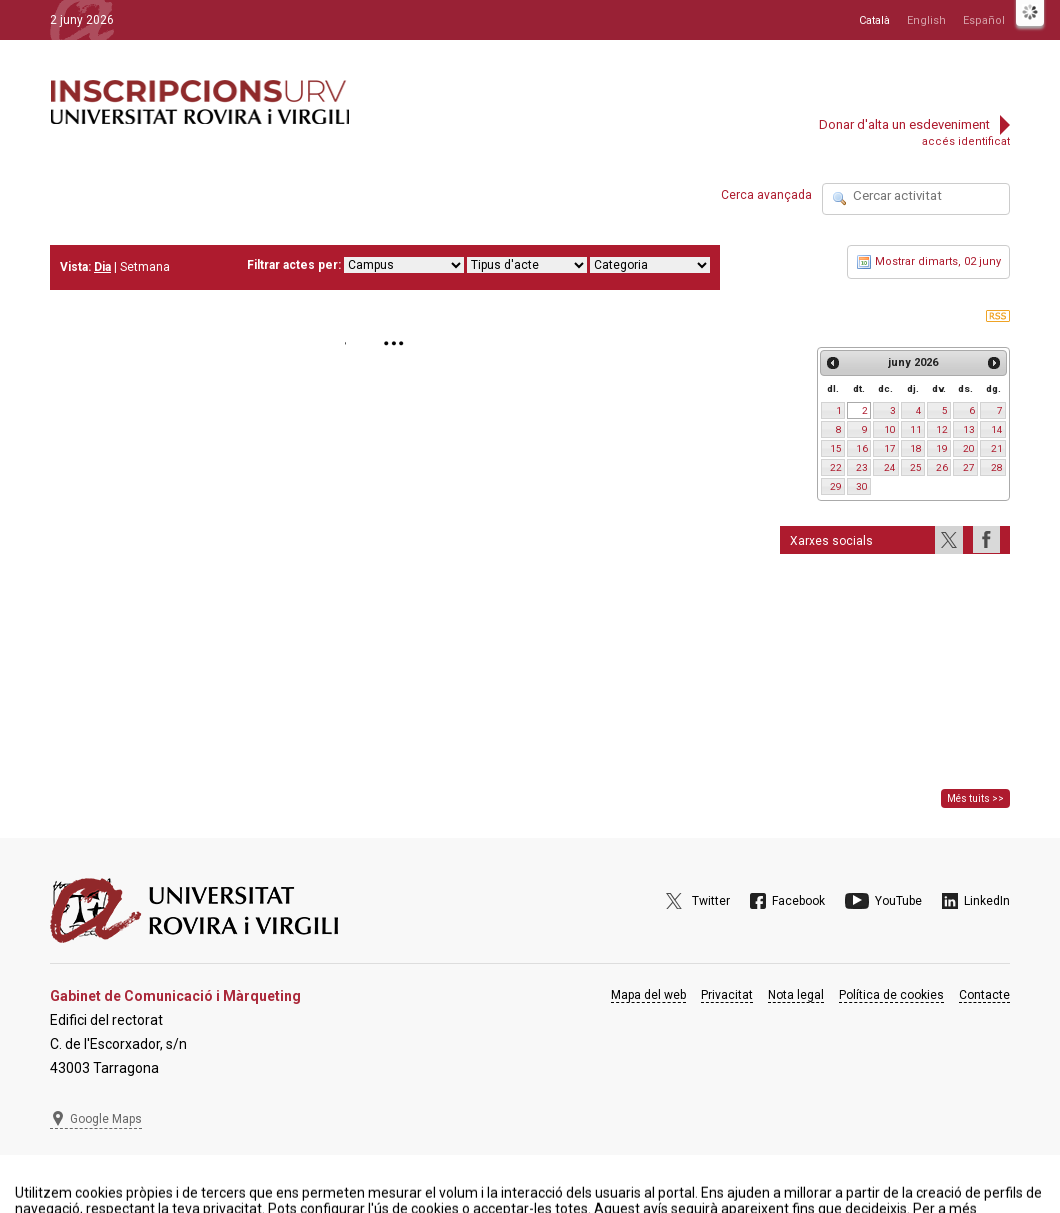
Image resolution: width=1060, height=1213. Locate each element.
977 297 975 (104, 1168)
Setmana (145, 267)
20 (969, 448)
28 (997, 467)
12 (942, 429)
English (926, 20)
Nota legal (796, 995)
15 (836, 448)
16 (862, 448)
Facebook (798, 901)
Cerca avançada (766, 195)
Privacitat (727, 995)
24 (890, 467)
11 (916, 429)
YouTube (898, 901)
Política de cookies (891, 995)
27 (969, 467)
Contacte (984, 995)
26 (942, 467)
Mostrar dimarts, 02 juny (928, 262)
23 (862, 467)
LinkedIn (987, 901)
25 (916, 467)
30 (862, 486)
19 (942, 448)
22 (836, 467)
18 (916, 448)
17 (890, 448)
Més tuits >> (975, 798)
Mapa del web (648, 995)
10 (890, 429)
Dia (102, 267)
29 (836, 486)
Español (984, 20)
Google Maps (106, 1119)
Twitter (711, 901)
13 (969, 429)
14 (997, 429)
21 (997, 448)
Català (874, 20)
